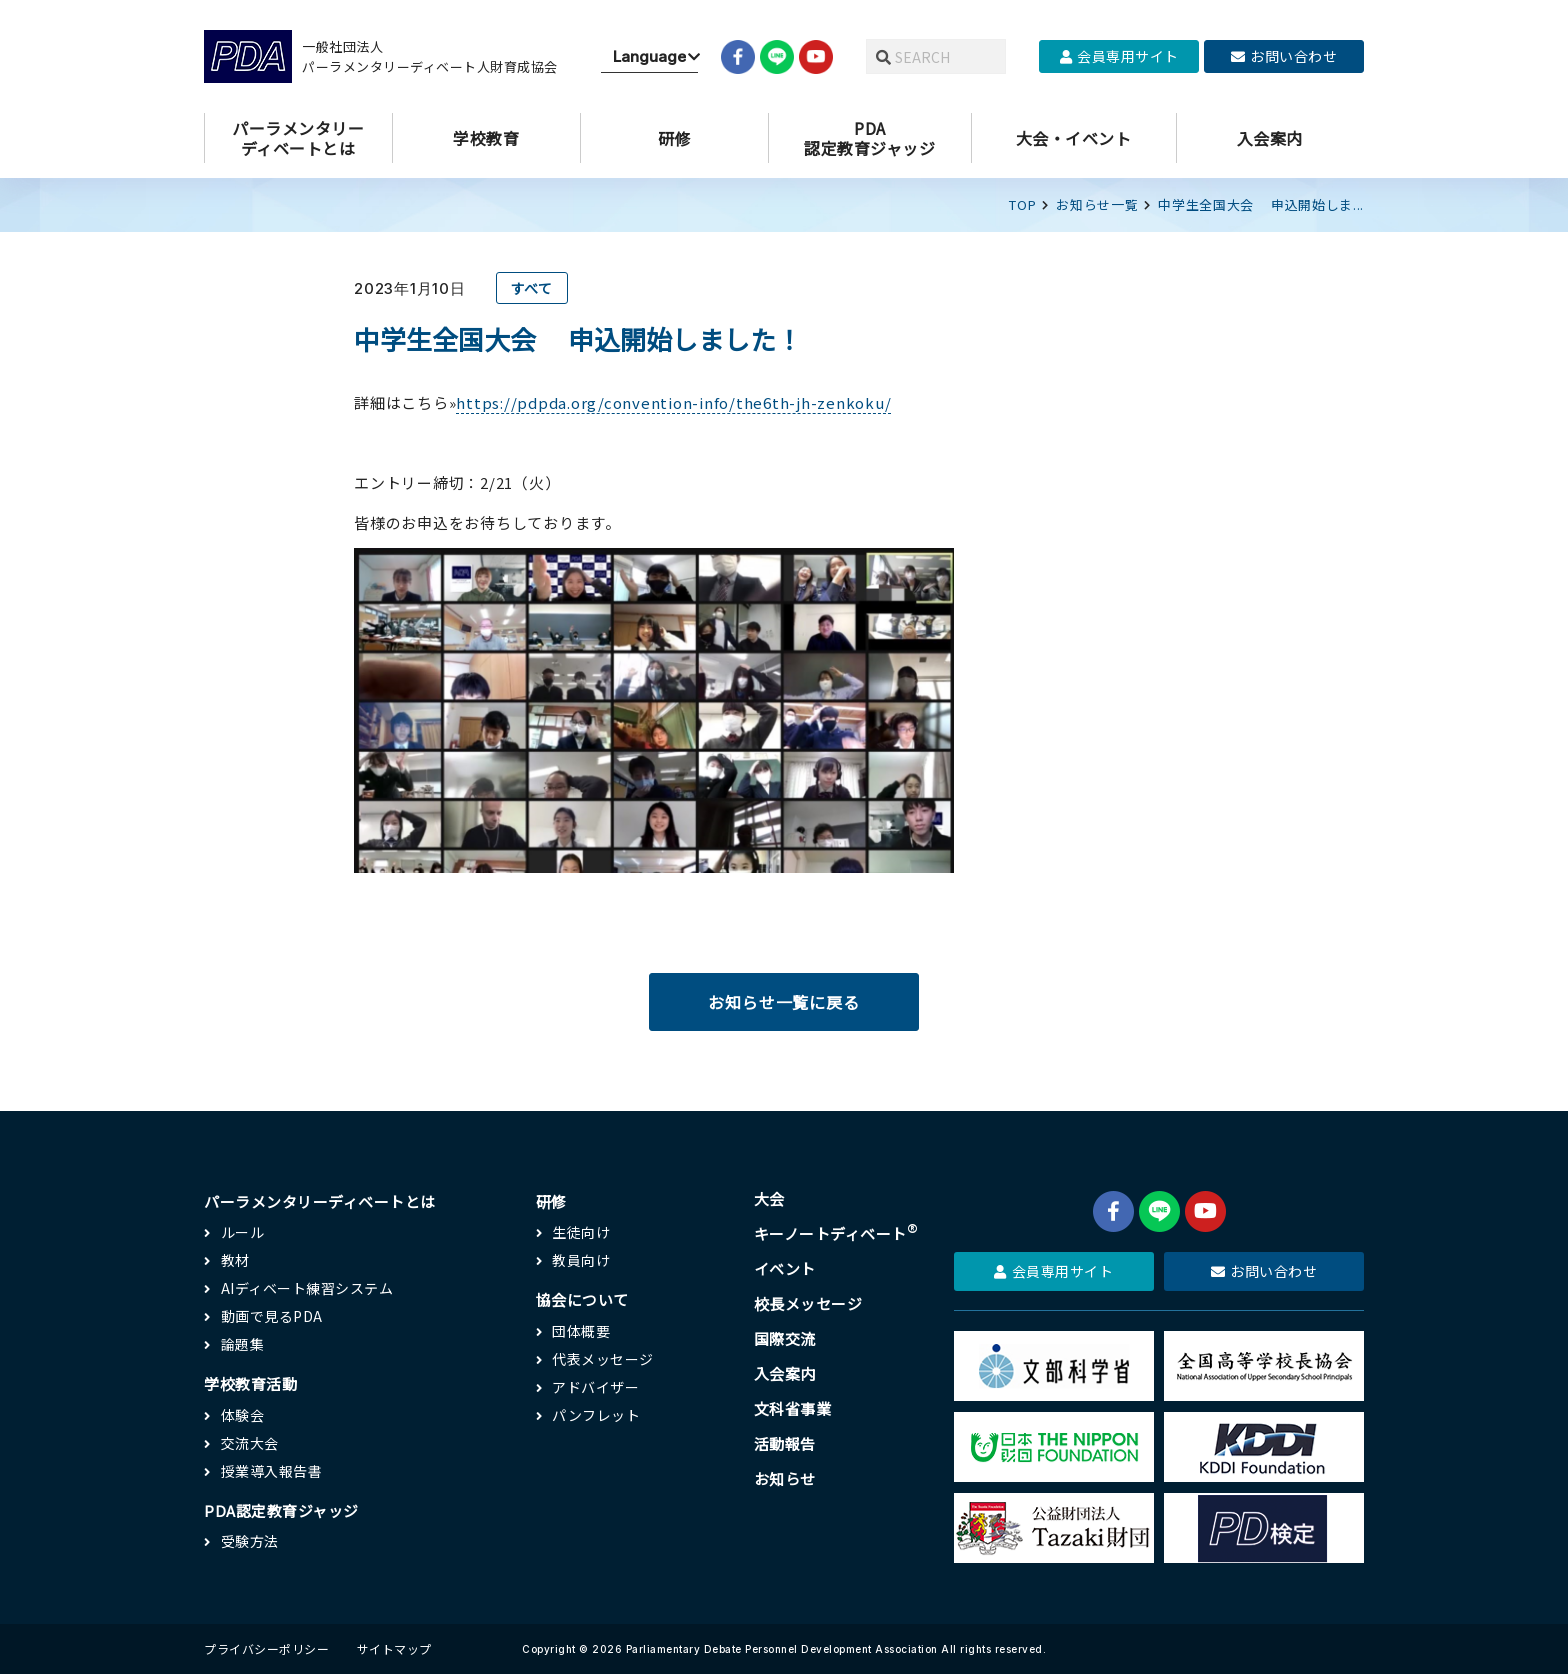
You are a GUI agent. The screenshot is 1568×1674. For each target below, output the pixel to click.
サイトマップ (394, 1648)
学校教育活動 (250, 1383)
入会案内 (785, 1373)
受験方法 (250, 1541)
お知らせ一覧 (1097, 204)
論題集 (243, 1344)
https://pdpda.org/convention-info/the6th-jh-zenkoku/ (673, 402)
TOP (1022, 204)
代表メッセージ (603, 1359)
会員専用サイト (1119, 56)
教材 (235, 1260)
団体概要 (581, 1331)
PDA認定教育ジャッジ (281, 1510)
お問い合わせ (1284, 56)
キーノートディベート (836, 1233)
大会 (769, 1198)
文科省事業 (793, 1408)
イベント (785, 1268)
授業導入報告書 (272, 1471)
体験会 (243, 1415)
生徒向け (581, 1232)
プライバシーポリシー (266, 1648)
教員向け (581, 1260)
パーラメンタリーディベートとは (320, 1201)
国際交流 (785, 1338)
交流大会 (250, 1443)
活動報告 (785, 1443)
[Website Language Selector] (649, 57)
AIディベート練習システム (307, 1288)
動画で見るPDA (272, 1316)
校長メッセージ (808, 1303)
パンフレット (596, 1415)
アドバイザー (595, 1387)
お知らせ (785, 1478)
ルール (243, 1232)
